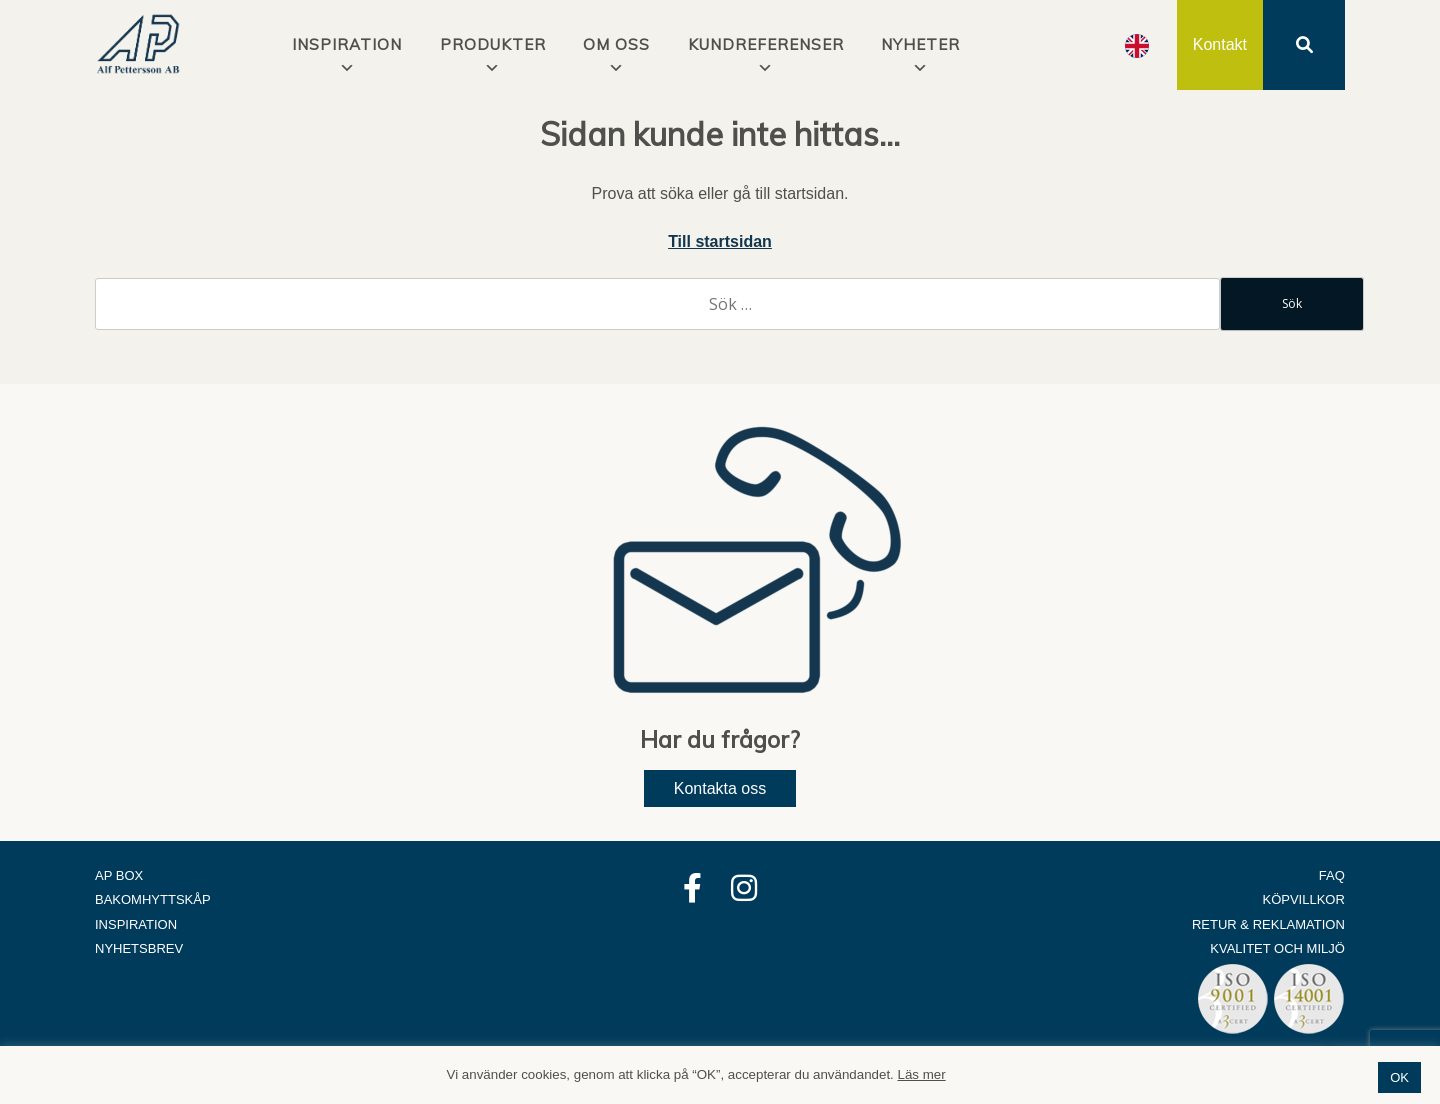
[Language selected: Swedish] (1137, 45)
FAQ (1332, 875)
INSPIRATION (347, 44)
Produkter (493, 44)
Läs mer (922, 1074)
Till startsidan (720, 241)
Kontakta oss (720, 788)
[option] (1137, 46)
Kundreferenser (766, 44)
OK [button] (1399, 1077)
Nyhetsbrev (139, 948)
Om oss (616, 44)
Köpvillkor (1304, 899)
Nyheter (920, 44)
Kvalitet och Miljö (1277, 948)
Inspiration (136, 924)
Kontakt (1220, 44)
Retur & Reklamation (1268, 924)
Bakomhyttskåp (153, 899)
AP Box (119, 875)
